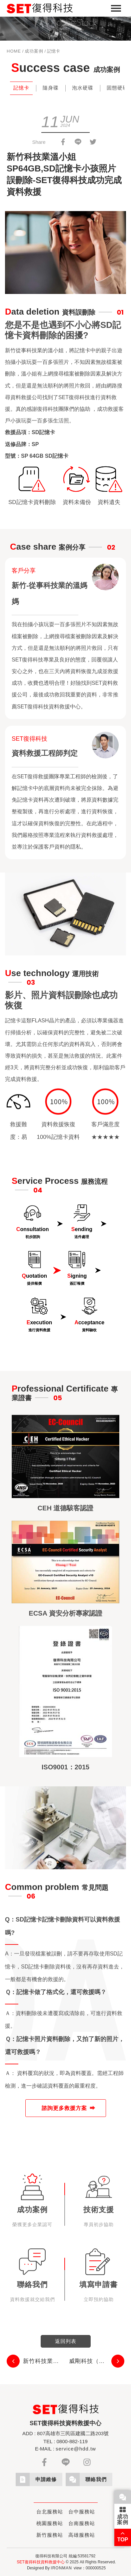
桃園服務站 (49, 2523)
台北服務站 (49, 2511)
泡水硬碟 (82, 88)
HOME (14, 51)
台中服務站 (81, 2511)
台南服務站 (81, 2523)
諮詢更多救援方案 (64, 2108)
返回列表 (65, 2341)
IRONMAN (61, 2568)
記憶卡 (21, 88)
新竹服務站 (49, 2535)
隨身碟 (51, 88)
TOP (122, 2536)
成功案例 (34, 51)
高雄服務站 (81, 2535)
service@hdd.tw (76, 2448)
